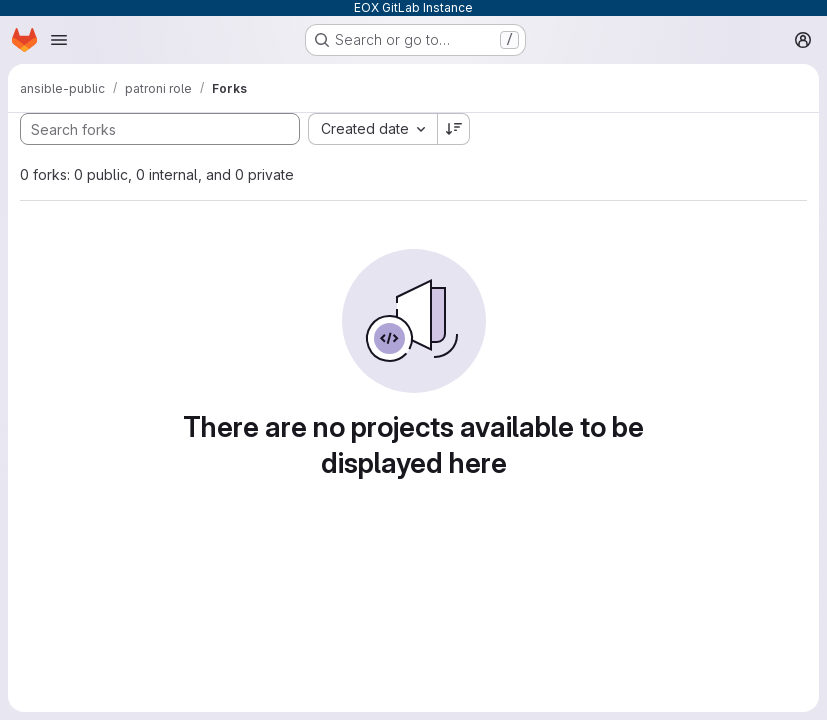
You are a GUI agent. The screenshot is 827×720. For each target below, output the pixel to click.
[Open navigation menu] (59, 40)
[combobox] (372, 129)
